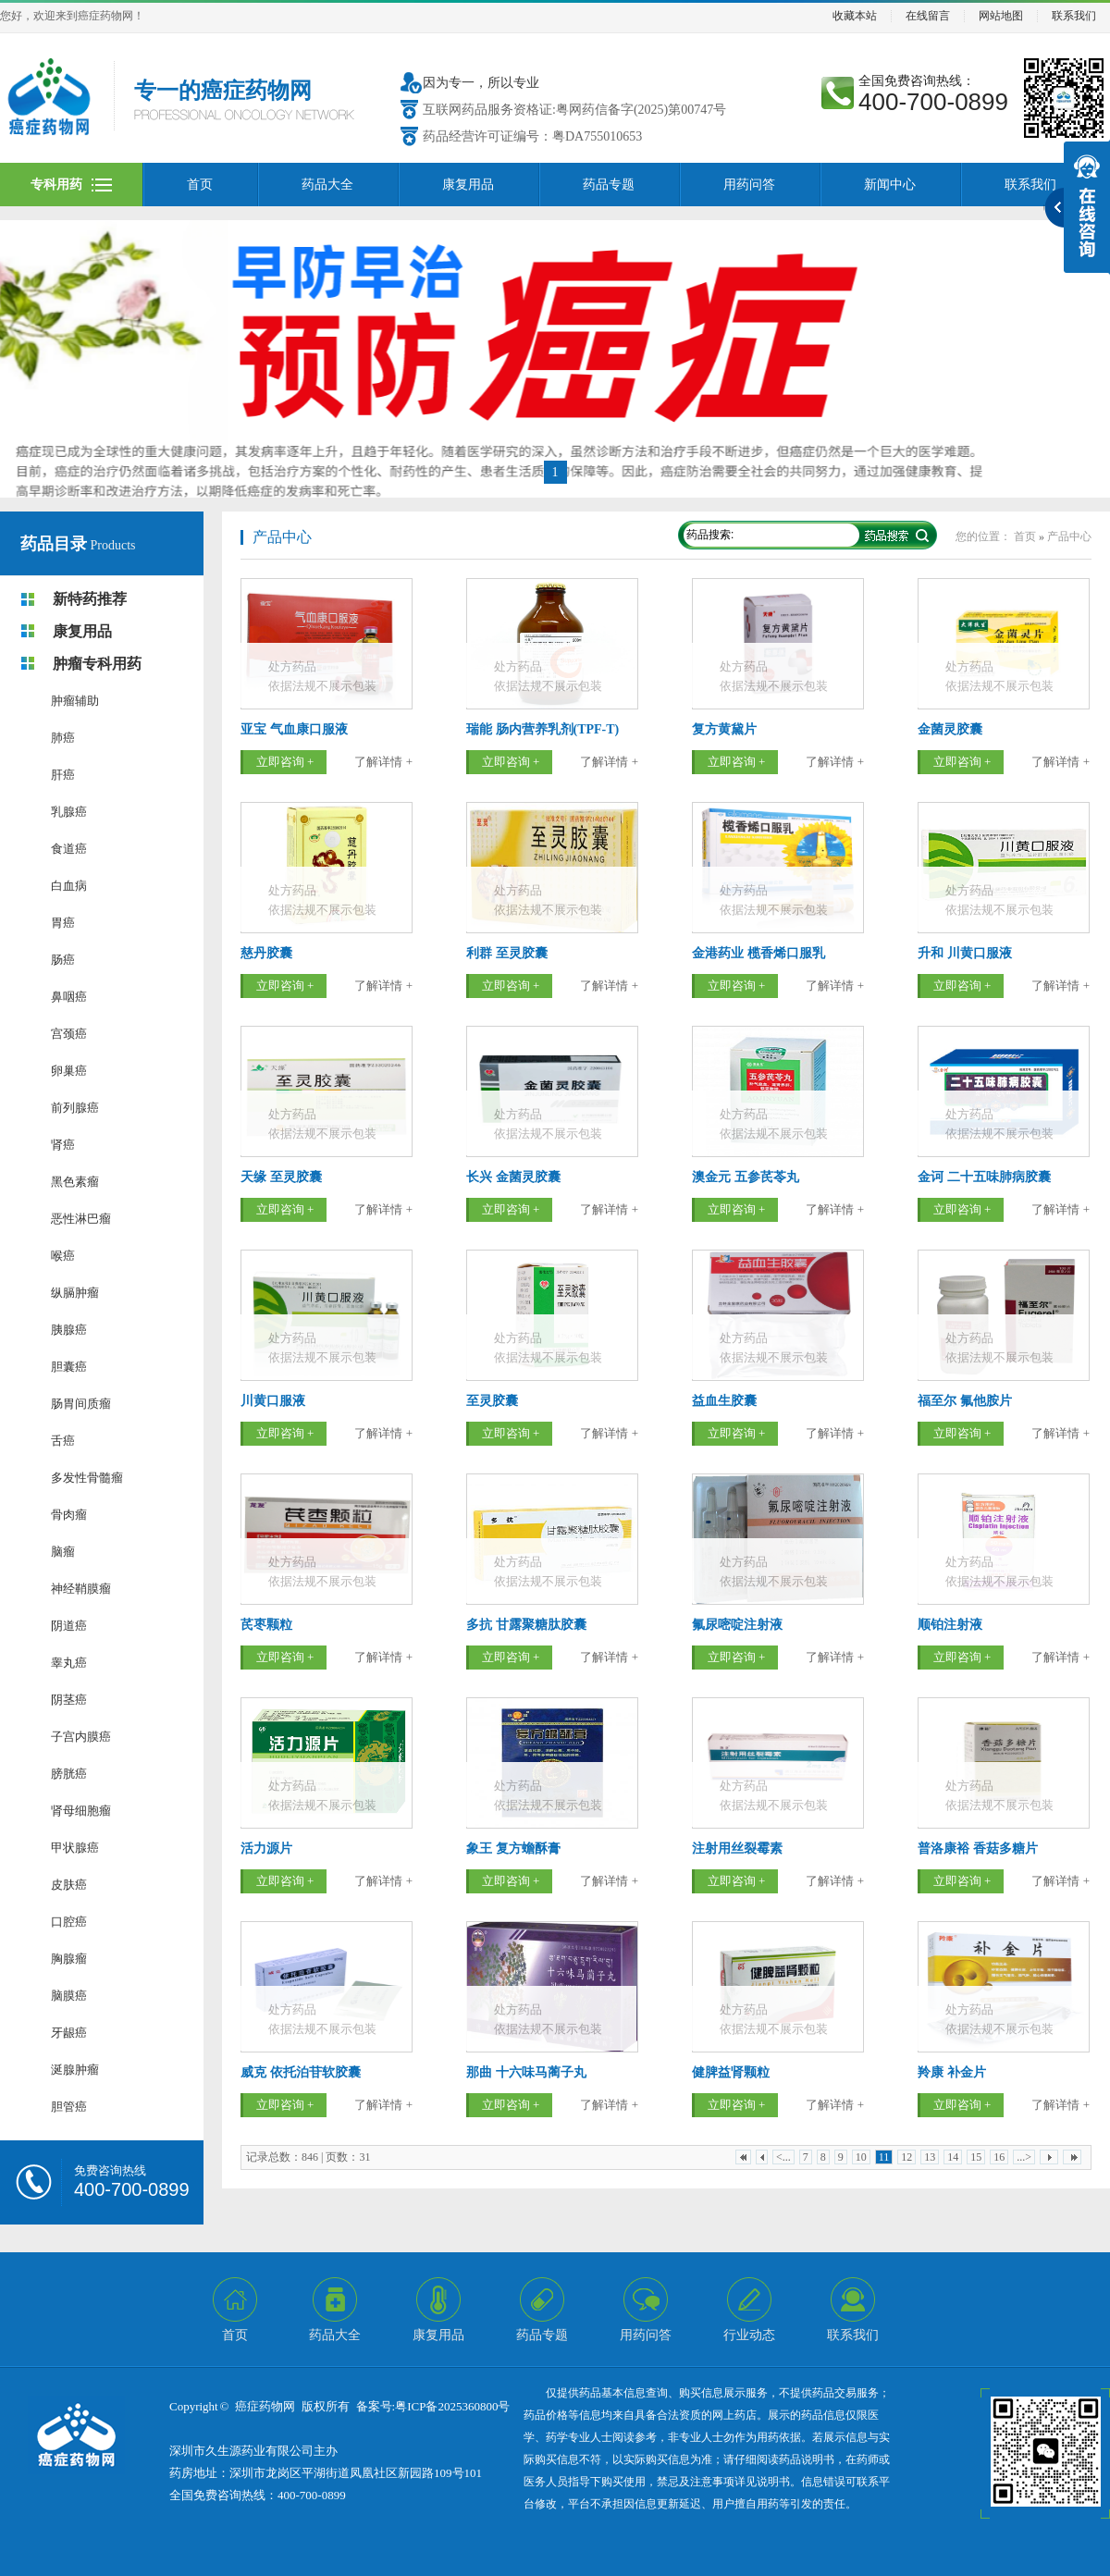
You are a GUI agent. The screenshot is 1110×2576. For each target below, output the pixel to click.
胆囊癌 (69, 1367)
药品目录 (53, 544)
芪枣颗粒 (266, 1625)
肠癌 (63, 960)
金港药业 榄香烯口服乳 (758, 953)
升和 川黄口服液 (965, 953)
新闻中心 (890, 184)
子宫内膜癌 (81, 1737)
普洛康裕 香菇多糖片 (978, 1848)
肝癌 (63, 775)
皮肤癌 (69, 1885)
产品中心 (282, 537)
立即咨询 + (285, 762)
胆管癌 (69, 2107)
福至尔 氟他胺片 (965, 1401)
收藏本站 (854, 16)
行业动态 (749, 2335)
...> (1024, 2157)
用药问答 (749, 184)
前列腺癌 (75, 1108)
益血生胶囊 (724, 1401)
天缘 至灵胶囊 (281, 1177)
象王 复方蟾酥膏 (513, 1848)
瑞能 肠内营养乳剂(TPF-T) (542, 729)
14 (952, 2157)
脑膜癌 (69, 1996)
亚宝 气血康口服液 (294, 729)
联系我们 (1074, 16)
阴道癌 (69, 1626)
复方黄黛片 (724, 729)
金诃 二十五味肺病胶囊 (984, 1177)
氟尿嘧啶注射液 (737, 1625)
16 (999, 2157)
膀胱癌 (69, 1774)
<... (783, 2157)
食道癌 (69, 849)
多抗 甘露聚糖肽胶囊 (526, 1625)
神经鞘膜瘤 (81, 1589)
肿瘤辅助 (75, 701)
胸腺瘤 (69, 1959)
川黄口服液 (272, 1401)
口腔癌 (69, 1922)
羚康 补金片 (952, 2072)
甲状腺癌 (75, 1848)
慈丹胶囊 (266, 953)
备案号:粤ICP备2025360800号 (433, 2406)
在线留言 (928, 16)
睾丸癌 (69, 1663)
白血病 (69, 886)
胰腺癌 (69, 1330)
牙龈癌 (69, 2033)
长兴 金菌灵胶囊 (513, 1177)
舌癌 (63, 1441)
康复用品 (468, 184)
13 (929, 2157)
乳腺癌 (69, 812)
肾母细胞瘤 (81, 1811)
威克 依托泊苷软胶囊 (300, 2072)
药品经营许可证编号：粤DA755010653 (532, 136)
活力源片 (266, 1848)
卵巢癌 (69, 1071)
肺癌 (63, 738)
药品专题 (609, 184)
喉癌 (63, 1256)
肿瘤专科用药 (97, 664)
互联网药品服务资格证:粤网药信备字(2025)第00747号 (574, 110)
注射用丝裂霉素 (737, 1848)
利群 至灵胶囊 (507, 953)
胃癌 (63, 923)
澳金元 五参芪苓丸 (745, 1177)
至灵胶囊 (492, 1401)
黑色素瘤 (75, 1182)
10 (861, 2157)
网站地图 (1001, 16)
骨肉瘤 (69, 1515)
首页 (200, 184)
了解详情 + (383, 762)
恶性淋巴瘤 (81, 1219)
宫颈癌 (69, 1034)
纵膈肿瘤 (75, 1293)
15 (975, 2157)
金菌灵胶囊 (950, 729)
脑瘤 (63, 1552)
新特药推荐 (90, 599)
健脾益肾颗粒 (731, 2072)
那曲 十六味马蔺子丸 (526, 2072)
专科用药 (56, 184)
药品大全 (327, 184)
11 (884, 2157)
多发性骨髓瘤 (87, 1478)
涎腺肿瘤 (75, 2070)
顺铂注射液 (950, 1625)
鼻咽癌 (69, 997)
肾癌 (63, 1145)
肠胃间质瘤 (81, 1404)
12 (906, 2157)
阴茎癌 (69, 1700)
